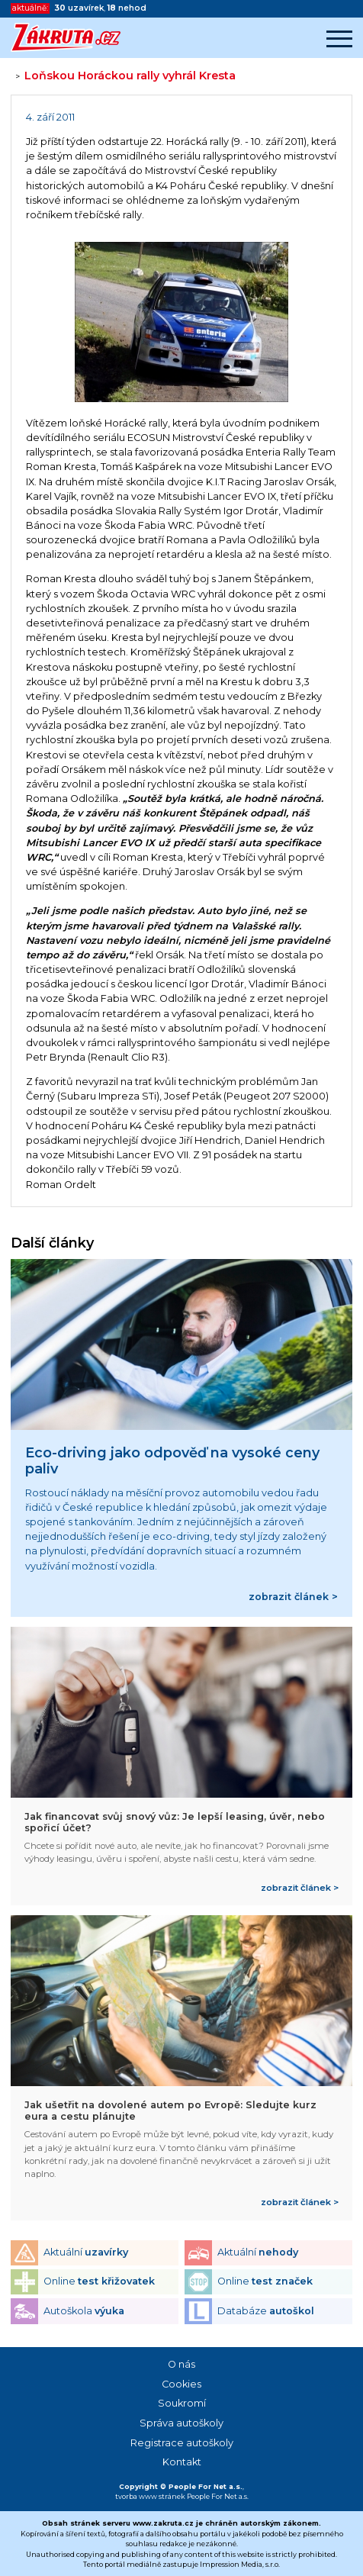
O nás (181, 2364)
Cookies (181, 2384)
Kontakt (181, 2462)
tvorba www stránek (150, 2496)
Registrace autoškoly (181, 2443)
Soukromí (182, 2403)
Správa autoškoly (181, 2423)
